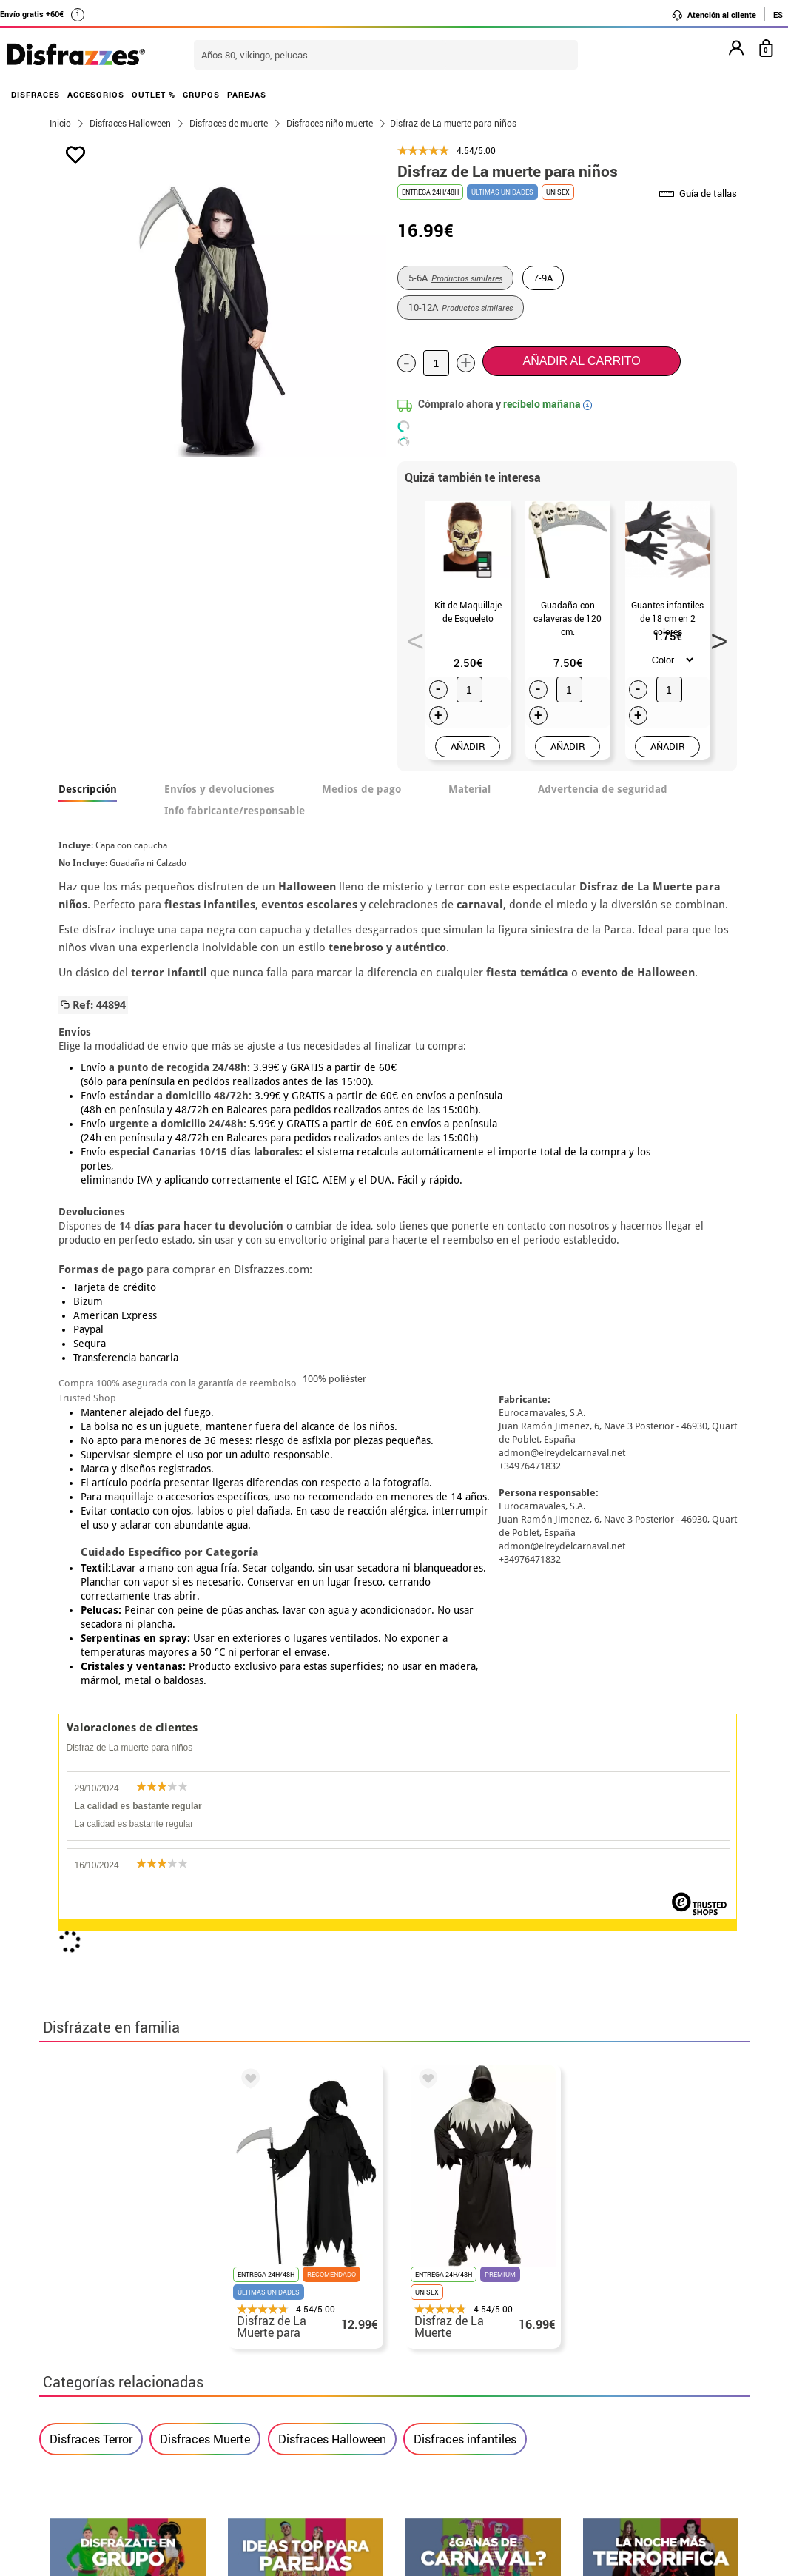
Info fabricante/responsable (234, 810)
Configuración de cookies (125, 2456)
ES (778, 14)
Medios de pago (361, 789)
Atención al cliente (713, 15)
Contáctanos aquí (333, 2350)
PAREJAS (246, 94)
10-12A (460, 307)
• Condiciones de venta (111, 2385)
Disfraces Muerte (205, 1754)
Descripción (87, 789)
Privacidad (157, 2403)
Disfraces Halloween (332, 1754)
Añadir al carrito (582, 361)
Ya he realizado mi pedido (607, 2350)
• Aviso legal (83, 2403)
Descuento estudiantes (118, 2350)
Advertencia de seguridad (602, 789)
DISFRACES (35, 94)
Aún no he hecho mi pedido (609, 2332)
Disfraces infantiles (465, 1754)
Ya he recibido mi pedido (604, 2368)
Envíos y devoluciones (219, 789)
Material (469, 789)
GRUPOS (201, 94)
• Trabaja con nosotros (111, 2474)
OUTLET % (153, 94)
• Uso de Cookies (94, 2439)
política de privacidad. (447, 2025)
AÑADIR (468, 746)
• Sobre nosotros (94, 2368)
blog (714, 2186)
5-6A (455, 277)
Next (714, 636)
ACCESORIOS (95, 94)
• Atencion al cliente (104, 2421)
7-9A (543, 277)
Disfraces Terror (91, 1754)
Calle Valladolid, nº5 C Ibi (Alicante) (598, 2442)
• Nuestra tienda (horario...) (124, 2332)
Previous (410, 636)
